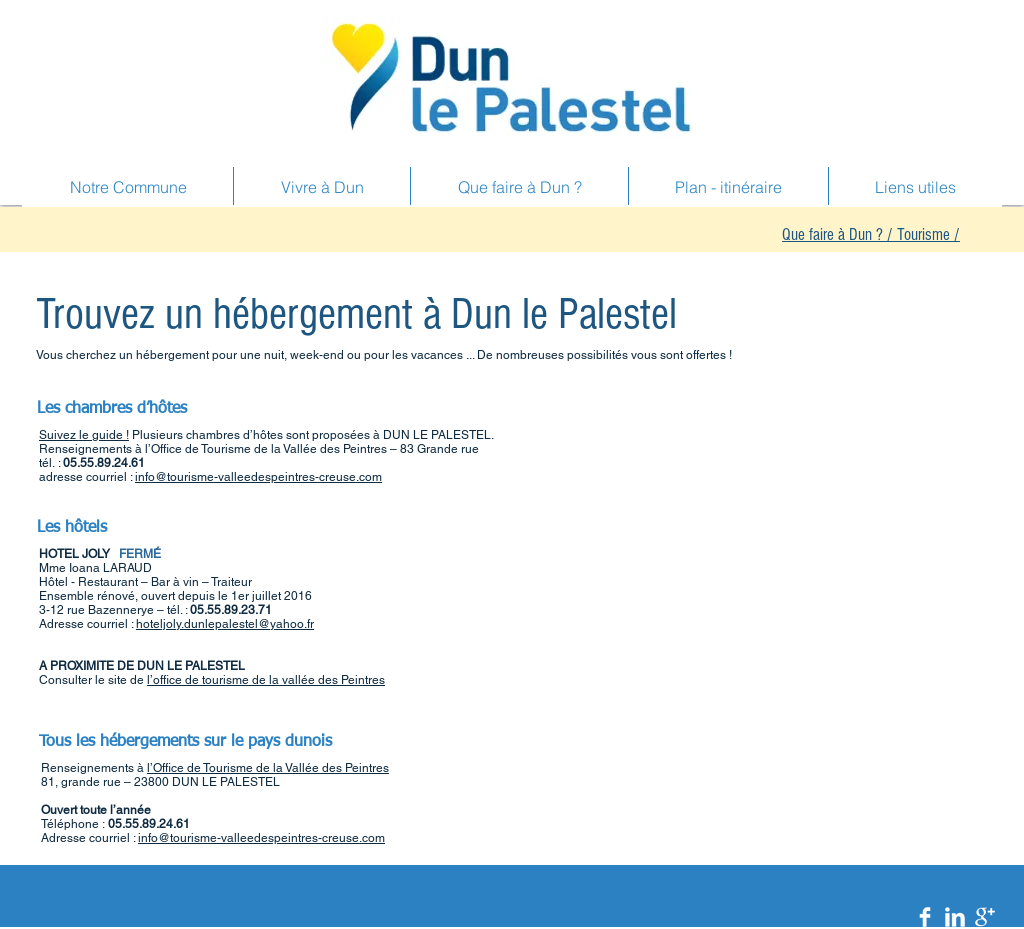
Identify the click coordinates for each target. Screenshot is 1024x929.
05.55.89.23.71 (231, 610)
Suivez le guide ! (84, 435)
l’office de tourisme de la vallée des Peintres (266, 680)
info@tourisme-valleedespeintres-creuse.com (258, 477)
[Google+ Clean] (985, 917)
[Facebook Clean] (925, 917)
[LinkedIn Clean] (955, 917)
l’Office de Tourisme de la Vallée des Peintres (268, 768)
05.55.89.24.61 (104, 463)
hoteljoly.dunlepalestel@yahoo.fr (225, 624)
